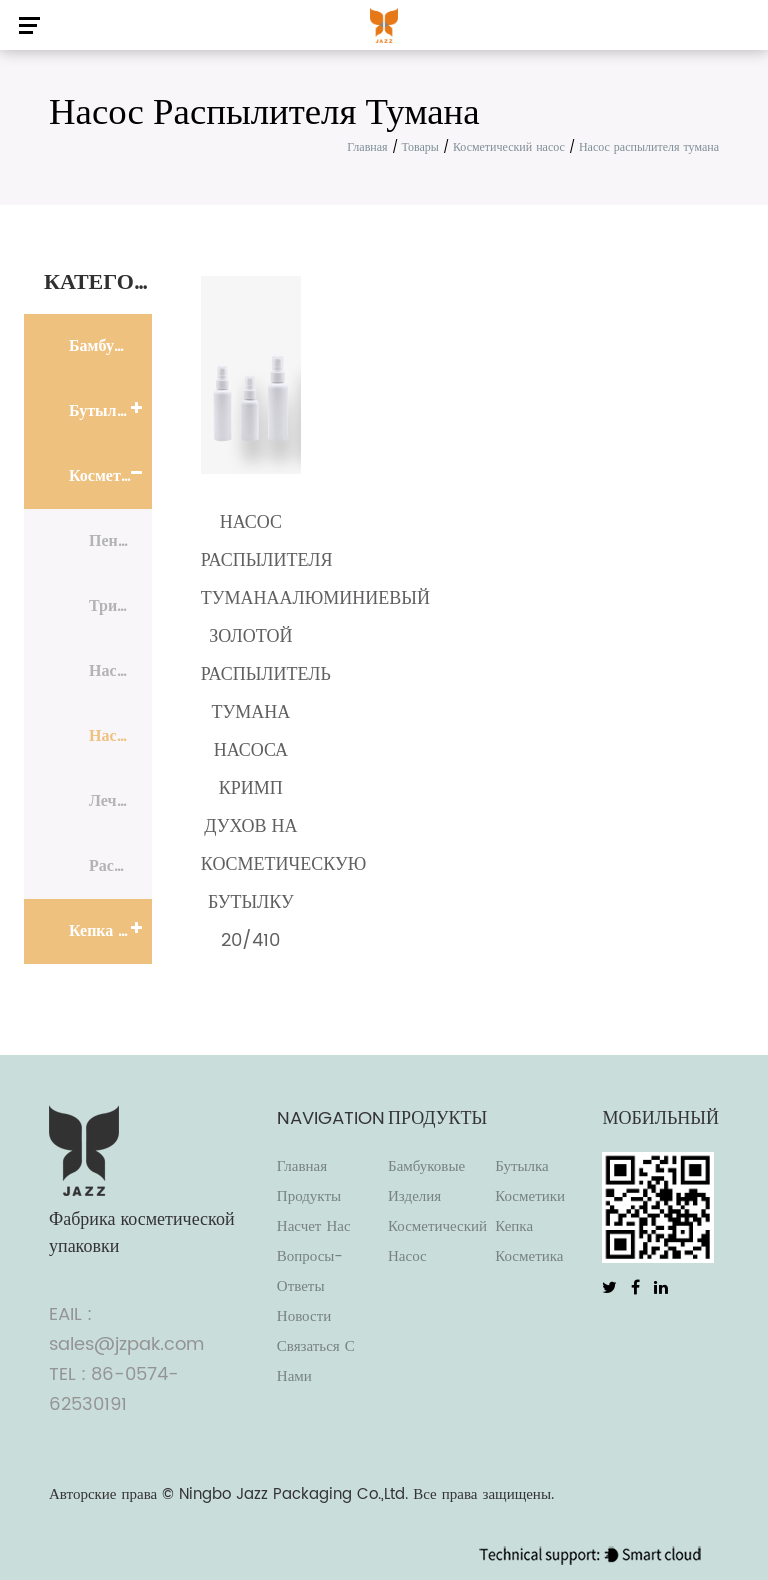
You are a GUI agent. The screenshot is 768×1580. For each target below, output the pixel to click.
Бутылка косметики (110, 411)
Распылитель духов (120, 866)
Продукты (309, 1196)
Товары (420, 147)
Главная (367, 147)
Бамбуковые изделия (110, 346)
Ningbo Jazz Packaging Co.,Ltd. (293, 1494)
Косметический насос (509, 147)
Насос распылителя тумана (120, 736)
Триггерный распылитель (120, 606)
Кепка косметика (110, 931)
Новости (304, 1316)
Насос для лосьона (120, 671)
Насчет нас (314, 1226)
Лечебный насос (120, 801)
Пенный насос (120, 541)
